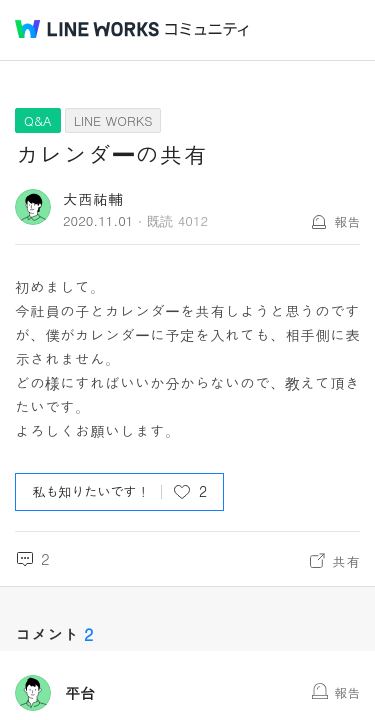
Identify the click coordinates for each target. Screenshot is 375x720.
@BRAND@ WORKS (87, 29)
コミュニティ (207, 29)
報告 (347, 221)
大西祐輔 (93, 198)
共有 (346, 561)
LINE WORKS (113, 120)
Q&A (38, 120)
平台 (80, 693)
